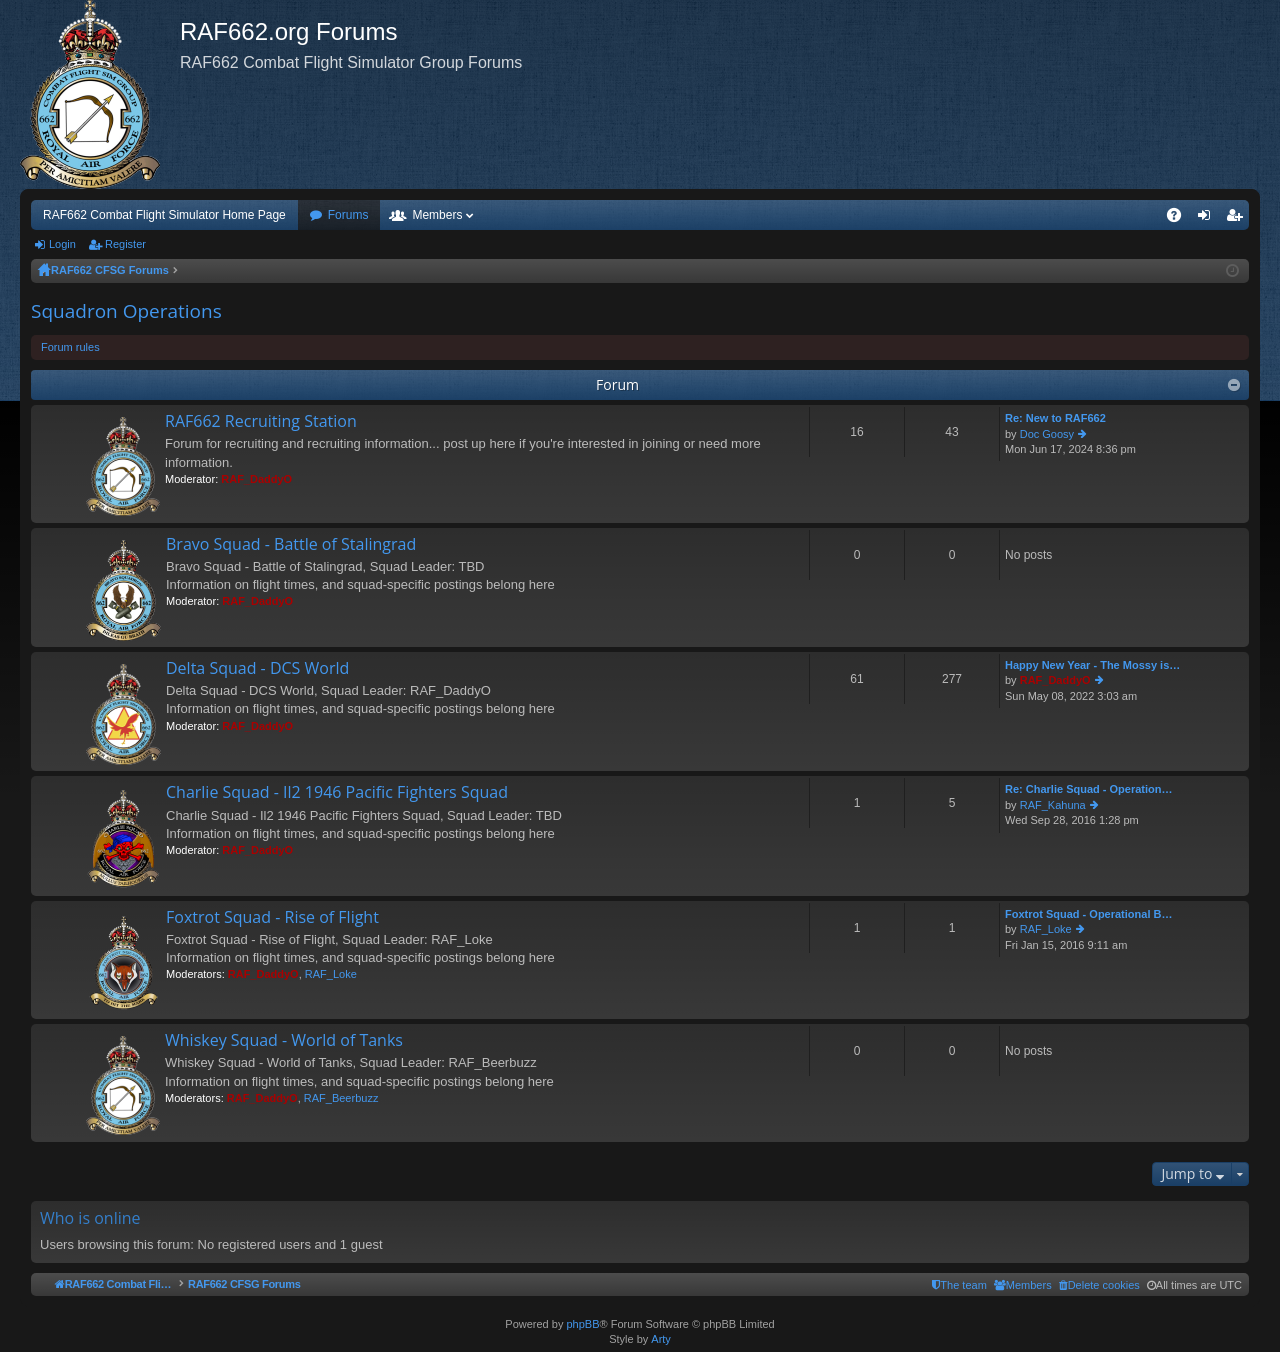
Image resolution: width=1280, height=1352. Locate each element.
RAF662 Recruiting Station (261, 422)
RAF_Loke (331, 974)
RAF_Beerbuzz (341, 1098)
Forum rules (70, 347)
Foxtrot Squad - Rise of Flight (272, 918)
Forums (348, 215)
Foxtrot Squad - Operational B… (1088, 914)
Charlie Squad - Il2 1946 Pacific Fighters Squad (337, 793)
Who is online (90, 1218)
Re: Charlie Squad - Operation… (1088, 789)
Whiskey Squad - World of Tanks (284, 1041)
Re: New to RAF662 (1055, 418)
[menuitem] (1099, 1285)
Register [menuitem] (1238, 219)
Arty (661, 1339)
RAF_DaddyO (256, 479)
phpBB (582, 1324)
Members (437, 215)
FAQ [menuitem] (1180, 219)
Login (62, 244)
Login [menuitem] (1208, 219)
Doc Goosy (1047, 434)
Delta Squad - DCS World (257, 669)
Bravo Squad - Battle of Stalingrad (291, 545)
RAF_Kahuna (1053, 805)
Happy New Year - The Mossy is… (1092, 665)
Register (125, 244)
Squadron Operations (126, 311)
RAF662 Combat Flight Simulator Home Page (164, 215)
